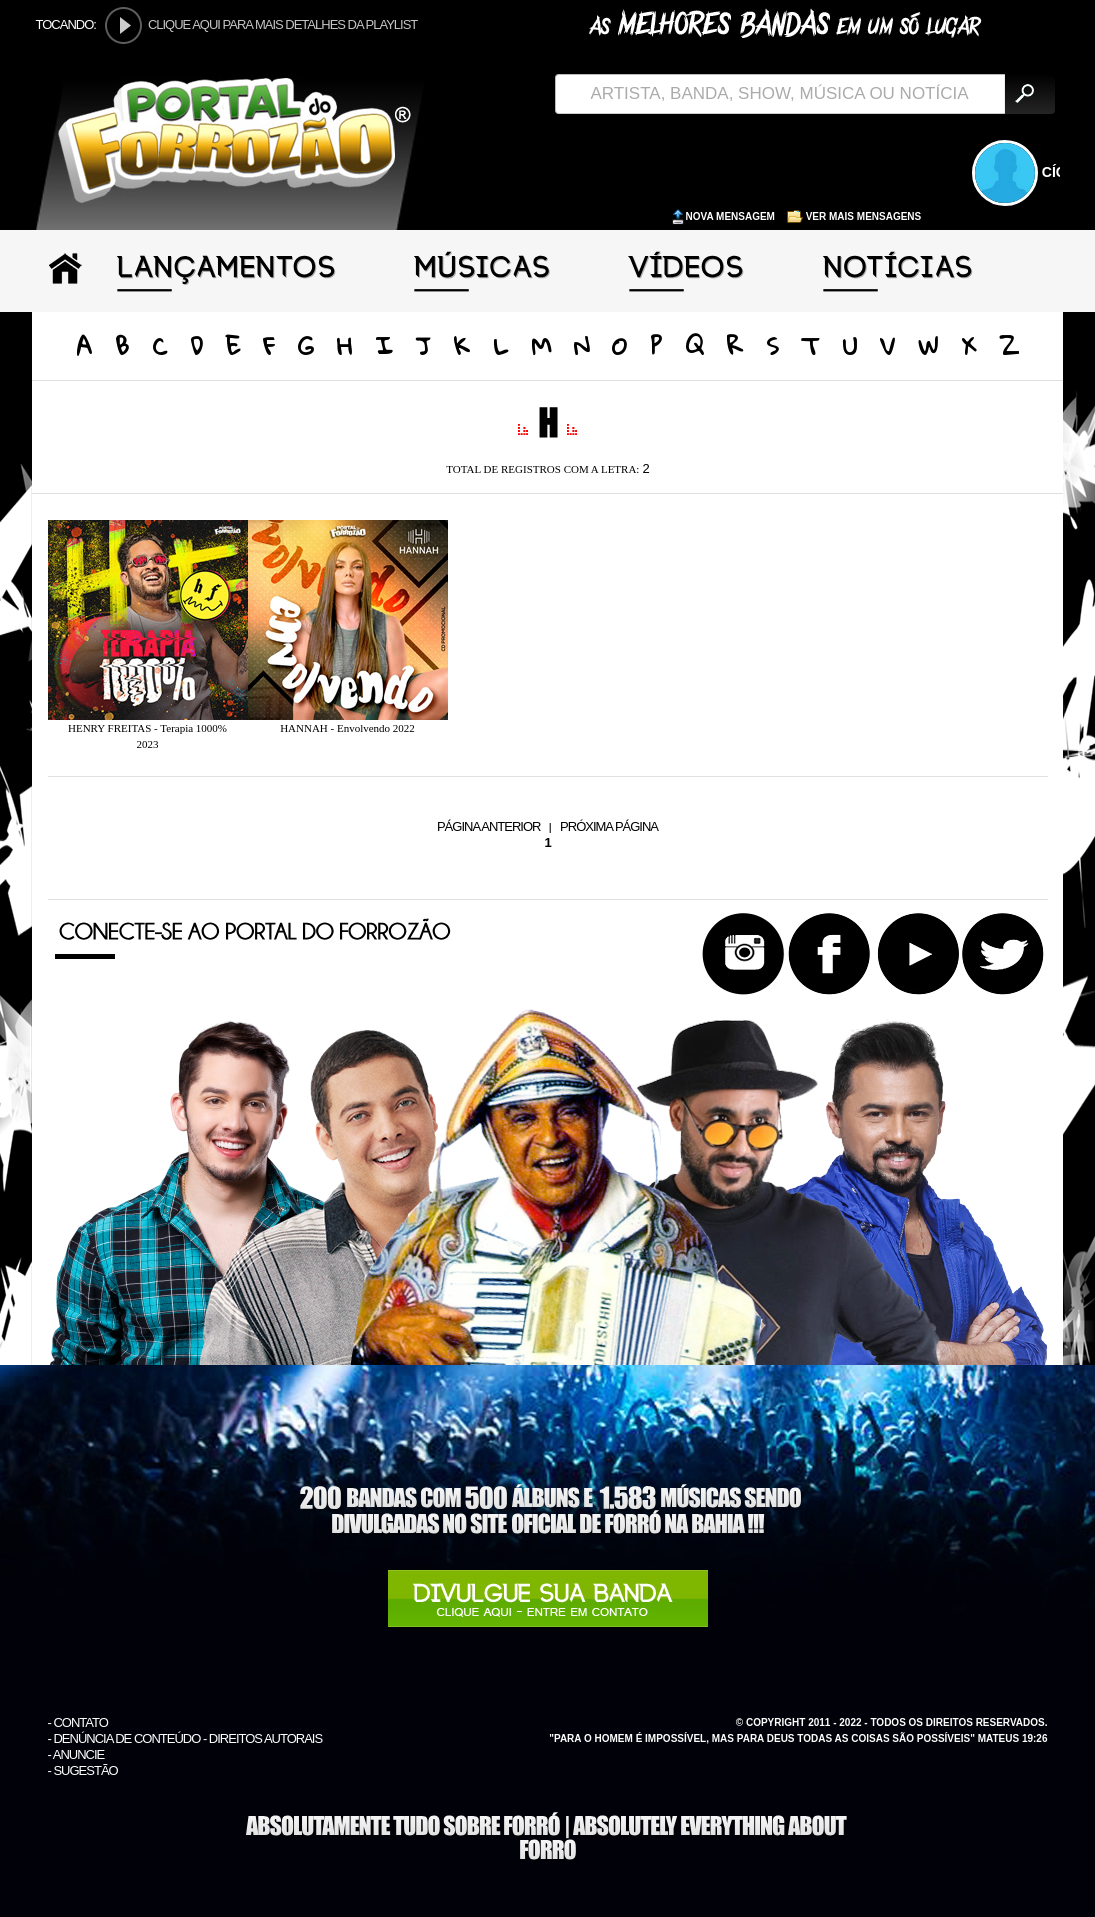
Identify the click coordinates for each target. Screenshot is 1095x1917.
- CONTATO (78, 1722)
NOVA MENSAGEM (724, 216)
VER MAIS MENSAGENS (854, 216)
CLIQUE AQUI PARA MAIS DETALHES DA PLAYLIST (282, 24)
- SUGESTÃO (83, 1770)
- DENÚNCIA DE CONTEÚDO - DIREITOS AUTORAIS (185, 1738)
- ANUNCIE (76, 1754)
